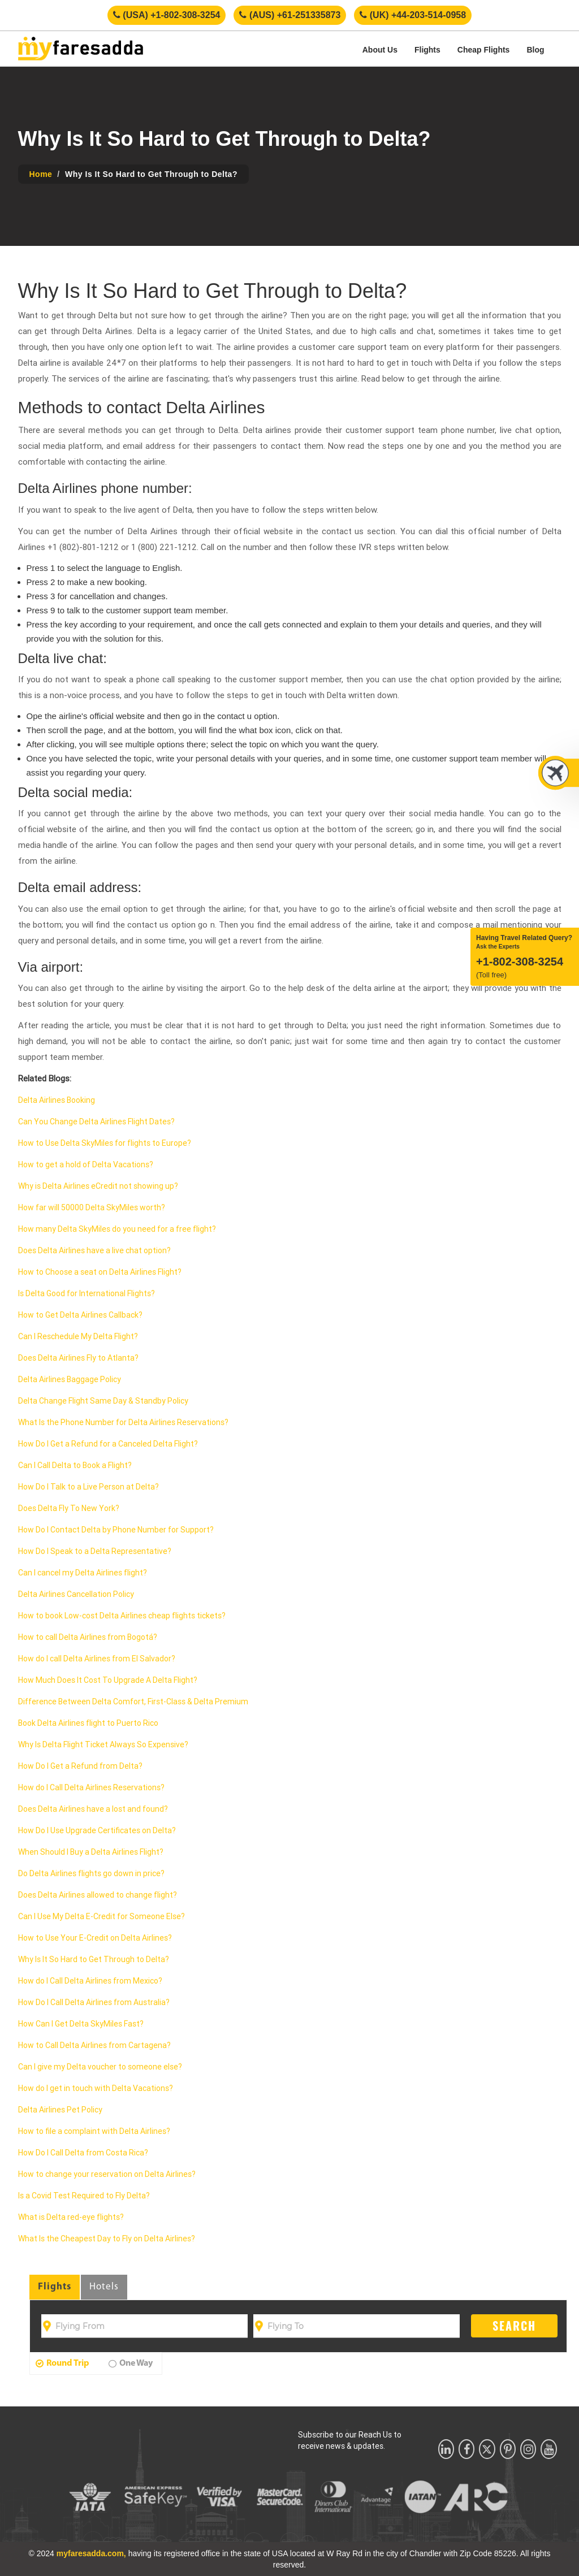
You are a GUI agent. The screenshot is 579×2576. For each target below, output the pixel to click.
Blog (535, 49)
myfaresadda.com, (91, 2553)
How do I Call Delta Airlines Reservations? (91, 1787)
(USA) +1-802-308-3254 (167, 15)
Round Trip (62, 2363)
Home (41, 174)
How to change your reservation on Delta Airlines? (107, 2174)
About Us (379, 49)
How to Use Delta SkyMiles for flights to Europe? (104, 1143)
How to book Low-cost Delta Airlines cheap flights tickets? (122, 1615)
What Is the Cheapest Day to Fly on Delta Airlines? (106, 2238)
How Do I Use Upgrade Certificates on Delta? (97, 1830)
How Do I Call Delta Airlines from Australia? (94, 2002)
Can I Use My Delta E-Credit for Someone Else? (101, 1916)
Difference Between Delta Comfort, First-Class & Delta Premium (133, 1701)
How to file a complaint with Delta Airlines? (94, 2131)
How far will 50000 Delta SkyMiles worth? (91, 1207)
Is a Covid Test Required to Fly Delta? (84, 2195)
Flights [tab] (54, 2287)
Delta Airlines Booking (56, 1100)
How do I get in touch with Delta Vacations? (95, 2088)
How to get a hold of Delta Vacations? (85, 1164)
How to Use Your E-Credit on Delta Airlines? (95, 1937)
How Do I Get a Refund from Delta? (80, 1765)
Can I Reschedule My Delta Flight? (78, 1336)
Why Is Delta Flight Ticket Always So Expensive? (103, 1744)
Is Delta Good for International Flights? (86, 1293)
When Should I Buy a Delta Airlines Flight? (90, 1851)
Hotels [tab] (104, 2287)
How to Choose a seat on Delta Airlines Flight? (100, 1271)
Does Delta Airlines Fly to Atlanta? (78, 1357)
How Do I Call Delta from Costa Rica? (83, 2152)
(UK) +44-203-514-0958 (413, 15)
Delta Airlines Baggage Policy (69, 1379)
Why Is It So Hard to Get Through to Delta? (93, 1959)
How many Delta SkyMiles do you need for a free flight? (117, 1228)
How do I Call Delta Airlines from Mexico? (90, 1980)
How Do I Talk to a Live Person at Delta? (88, 1486)
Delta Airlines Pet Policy (60, 2109)
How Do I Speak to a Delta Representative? (94, 1551)
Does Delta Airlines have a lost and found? (93, 1808)
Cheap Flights (483, 49)
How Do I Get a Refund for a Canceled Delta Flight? (108, 1443)
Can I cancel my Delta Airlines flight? (82, 1572)
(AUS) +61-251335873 (289, 15)
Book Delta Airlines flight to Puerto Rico (88, 1723)
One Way (131, 2363)
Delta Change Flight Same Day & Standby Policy (103, 1400)
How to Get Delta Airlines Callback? (80, 1314)
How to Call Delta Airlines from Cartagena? (94, 2045)
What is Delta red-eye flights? (71, 2217)
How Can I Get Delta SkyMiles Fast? (81, 2023)
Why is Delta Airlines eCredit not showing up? (98, 1185)
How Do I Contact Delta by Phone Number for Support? (116, 1529)
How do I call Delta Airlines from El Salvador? (96, 1658)
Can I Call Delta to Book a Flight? (75, 1465)
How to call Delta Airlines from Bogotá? (87, 1637)
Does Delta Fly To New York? (68, 1508)
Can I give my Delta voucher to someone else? (100, 2066)
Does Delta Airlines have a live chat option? (94, 1250)
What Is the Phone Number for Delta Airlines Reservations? (123, 1422)
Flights (427, 49)
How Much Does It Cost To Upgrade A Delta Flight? (107, 1680)
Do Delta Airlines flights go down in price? (91, 1873)
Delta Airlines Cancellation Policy (76, 1594)
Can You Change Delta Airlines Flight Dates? (96, 1121)
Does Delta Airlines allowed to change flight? (97, 1894)
